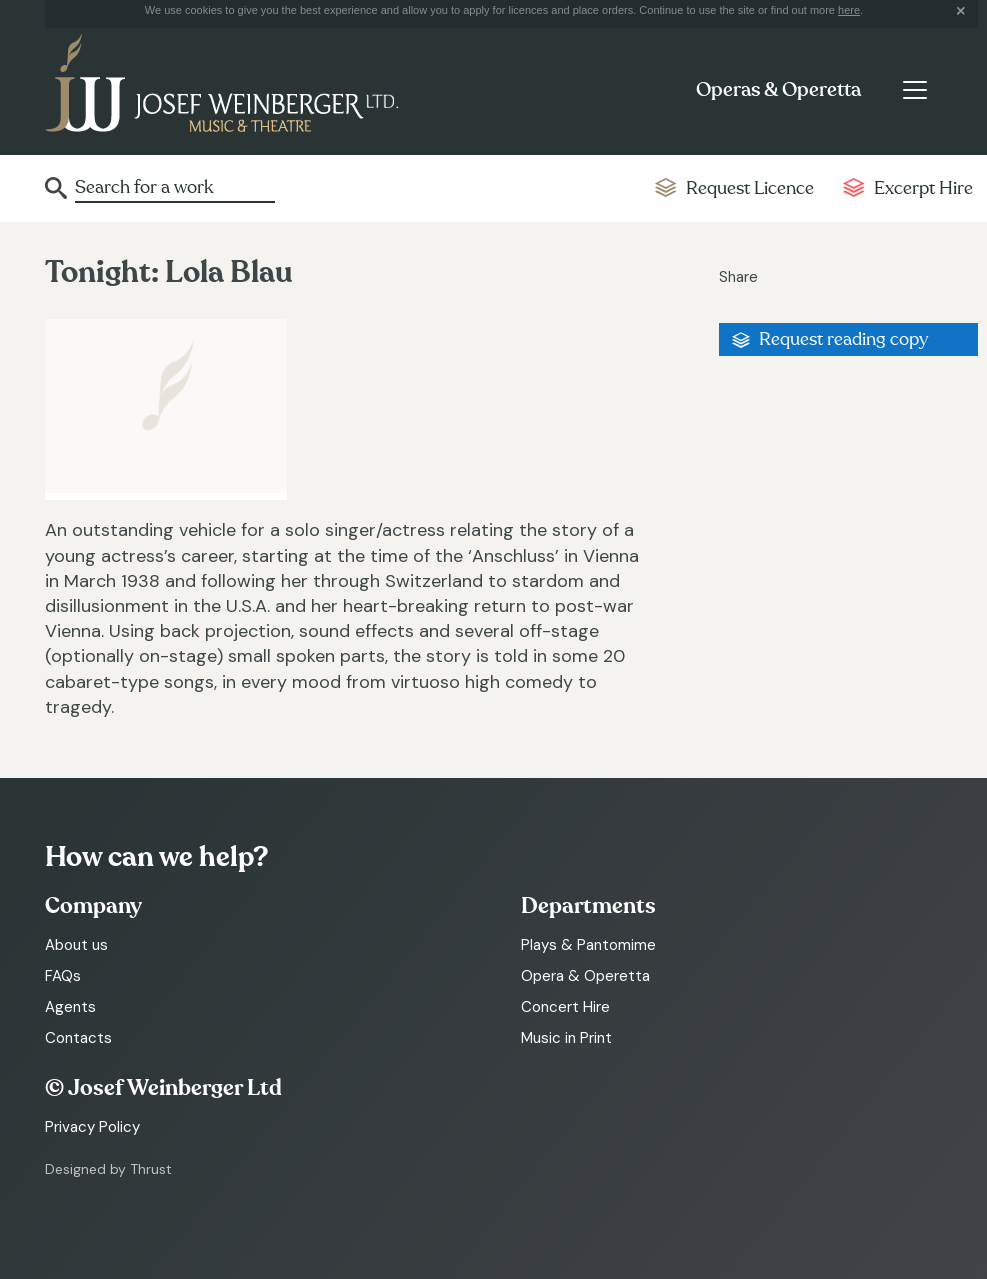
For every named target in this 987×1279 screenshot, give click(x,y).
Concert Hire (565, 1007)
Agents (70, 1007)
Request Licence (750, 188)
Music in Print (566, 1038)
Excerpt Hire (923, 188)
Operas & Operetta (778, 90)
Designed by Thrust (108, 1169)
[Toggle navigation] (914, 90)
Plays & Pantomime (588, 945)
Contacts (78, 1038)
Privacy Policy (92, 1127)
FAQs (63, 976)
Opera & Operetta (585, 976)
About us (76, 945)
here (849, 10)
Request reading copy (843, 339)
